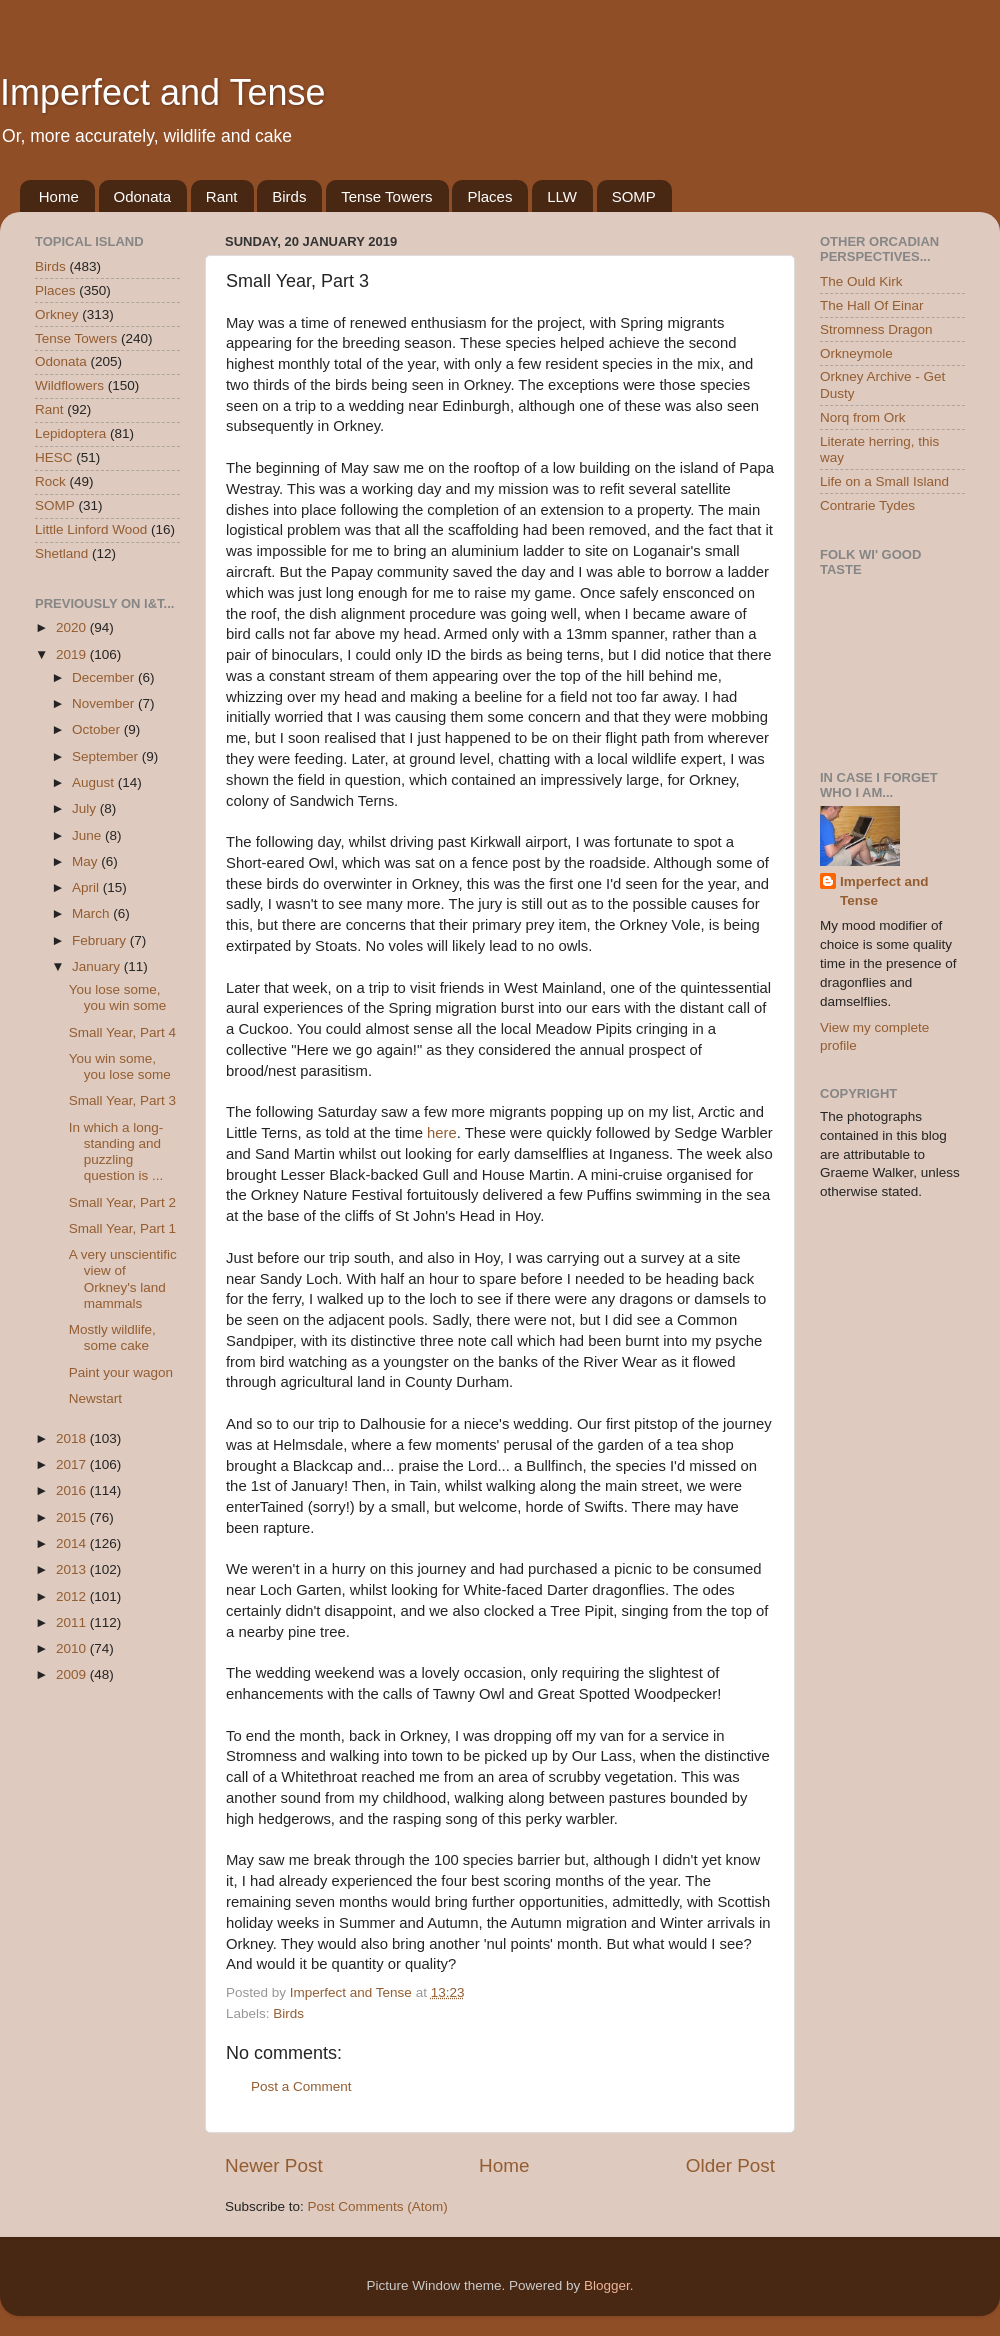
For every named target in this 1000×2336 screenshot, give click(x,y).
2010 (73, 1648)
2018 (73, 1438)
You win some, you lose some (120, 1066)
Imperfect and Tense (163, 92)
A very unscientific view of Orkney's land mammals (123, 1279)
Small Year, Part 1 (122, 1228)
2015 (73, 1517)
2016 (73, 1490)
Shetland (61, 553)
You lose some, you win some (118, 997)
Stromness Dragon (876, 329)
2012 (73, 1596)
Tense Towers (386, 196)
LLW (562, 196)
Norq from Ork (863, 417)
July (86, 808)
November (105, 703)
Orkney (57, 314)
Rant (222, 196)
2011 (73, 1622)
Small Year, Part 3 (122, 1100)
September (107, 756)
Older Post (730, 2165)
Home (59, 196)
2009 (73, 1674)
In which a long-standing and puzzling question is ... (116, 1152)
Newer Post (274, 2165)
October (98, 729)
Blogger (607, 2285)
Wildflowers (69, 385)
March (92, 913)
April (87, 887)
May (86, 861)
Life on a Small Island (884, 481)
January (98, 966)
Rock (50, 481)
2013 (73, 1569)
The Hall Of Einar (872, 305)
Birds (289, 196)
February (101, 940)
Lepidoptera (70, 433)
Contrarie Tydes (867, 505)
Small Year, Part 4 (122, 1032)
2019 (73, 654)
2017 (73, 1464)
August (95, 782)
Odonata (143, 196)
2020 (73, 627)
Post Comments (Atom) (378, 2206)
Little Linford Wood (91, 529)
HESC (54, 457)
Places (489, 196)
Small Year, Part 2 (122, 1202)
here (442, 1133)
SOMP (634, 196)
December (105, 677)
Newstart (95, 1398)
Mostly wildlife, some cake (112, 1337)
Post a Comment (301, 2086)
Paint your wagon (121, 1372)
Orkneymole (856, 353)
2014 (73, 1543)
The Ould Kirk (861, 281)
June (88, 835)
